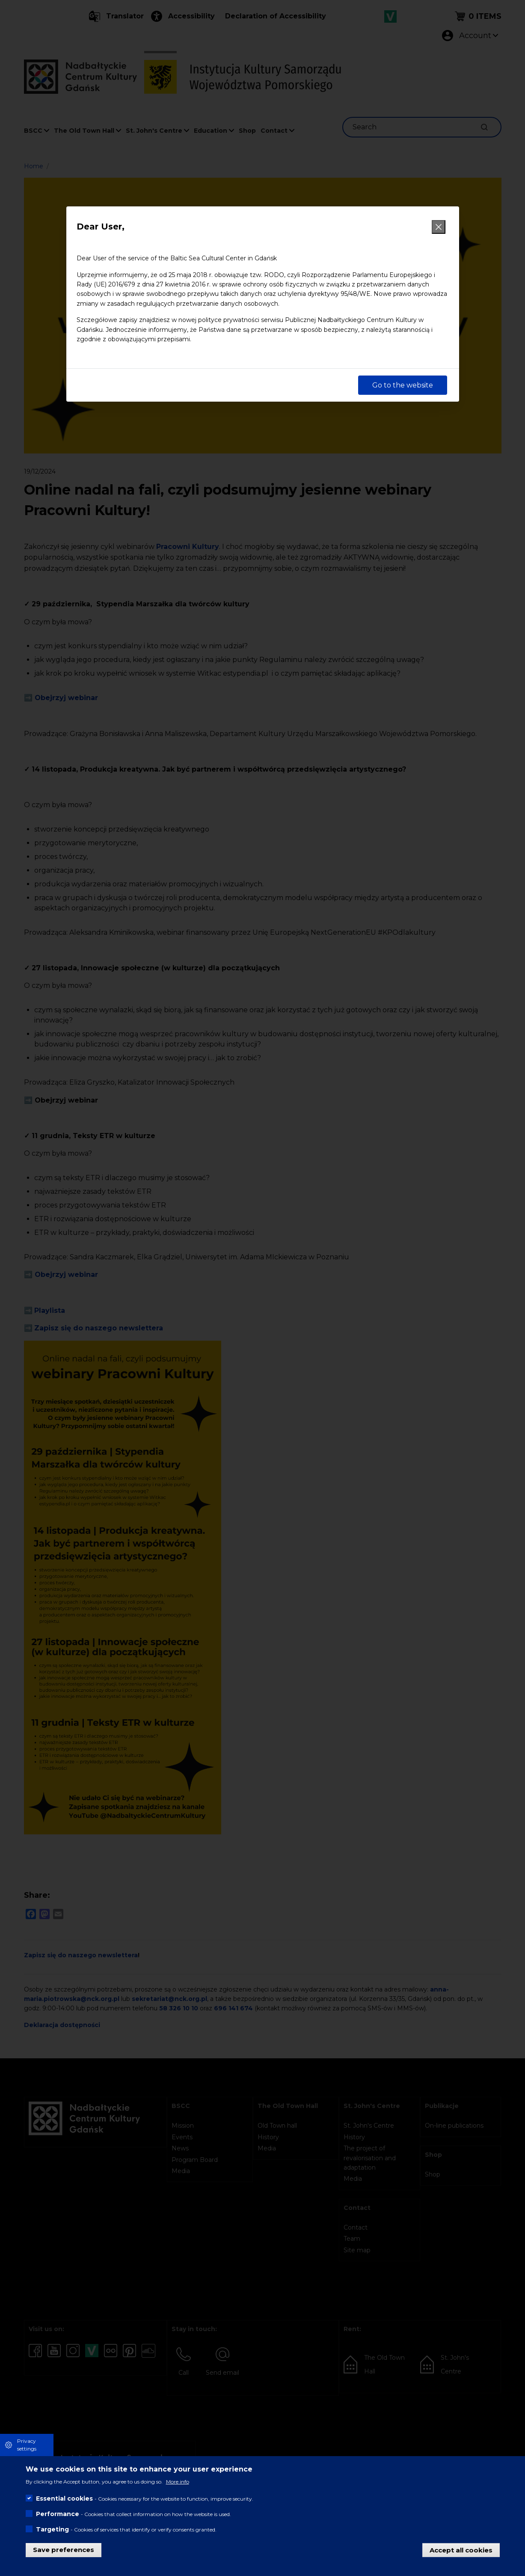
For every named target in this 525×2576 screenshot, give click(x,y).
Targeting (52, 2529)
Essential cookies (64, 2498)
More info (177, 2481)
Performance (57, 2514)
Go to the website (402, 385)
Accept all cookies (461, 2550)
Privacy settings (26, 2445)
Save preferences (63, 2550)
